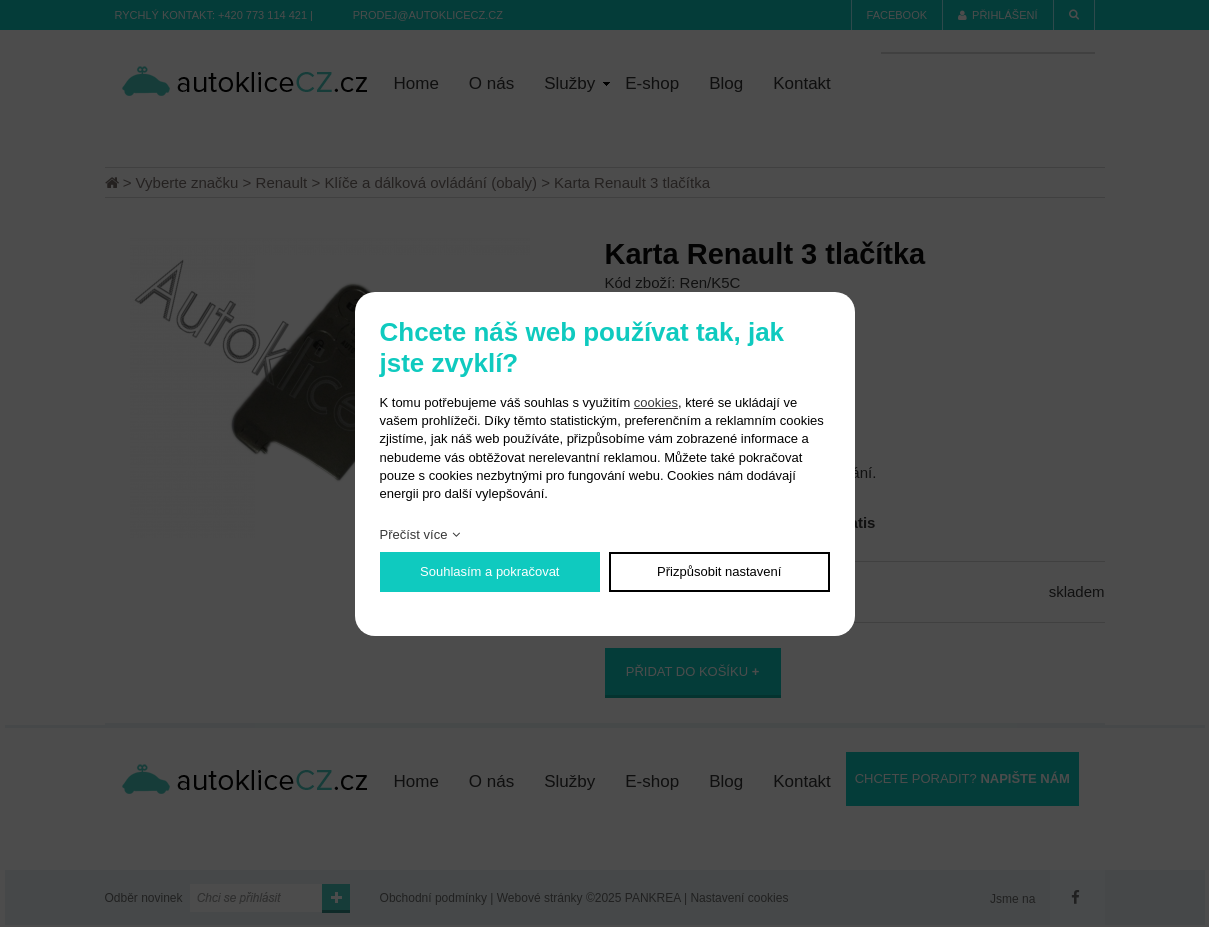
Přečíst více (414, 534)
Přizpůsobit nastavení (719, 571)
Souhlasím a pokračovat (489, 571)
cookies (656, 402)
